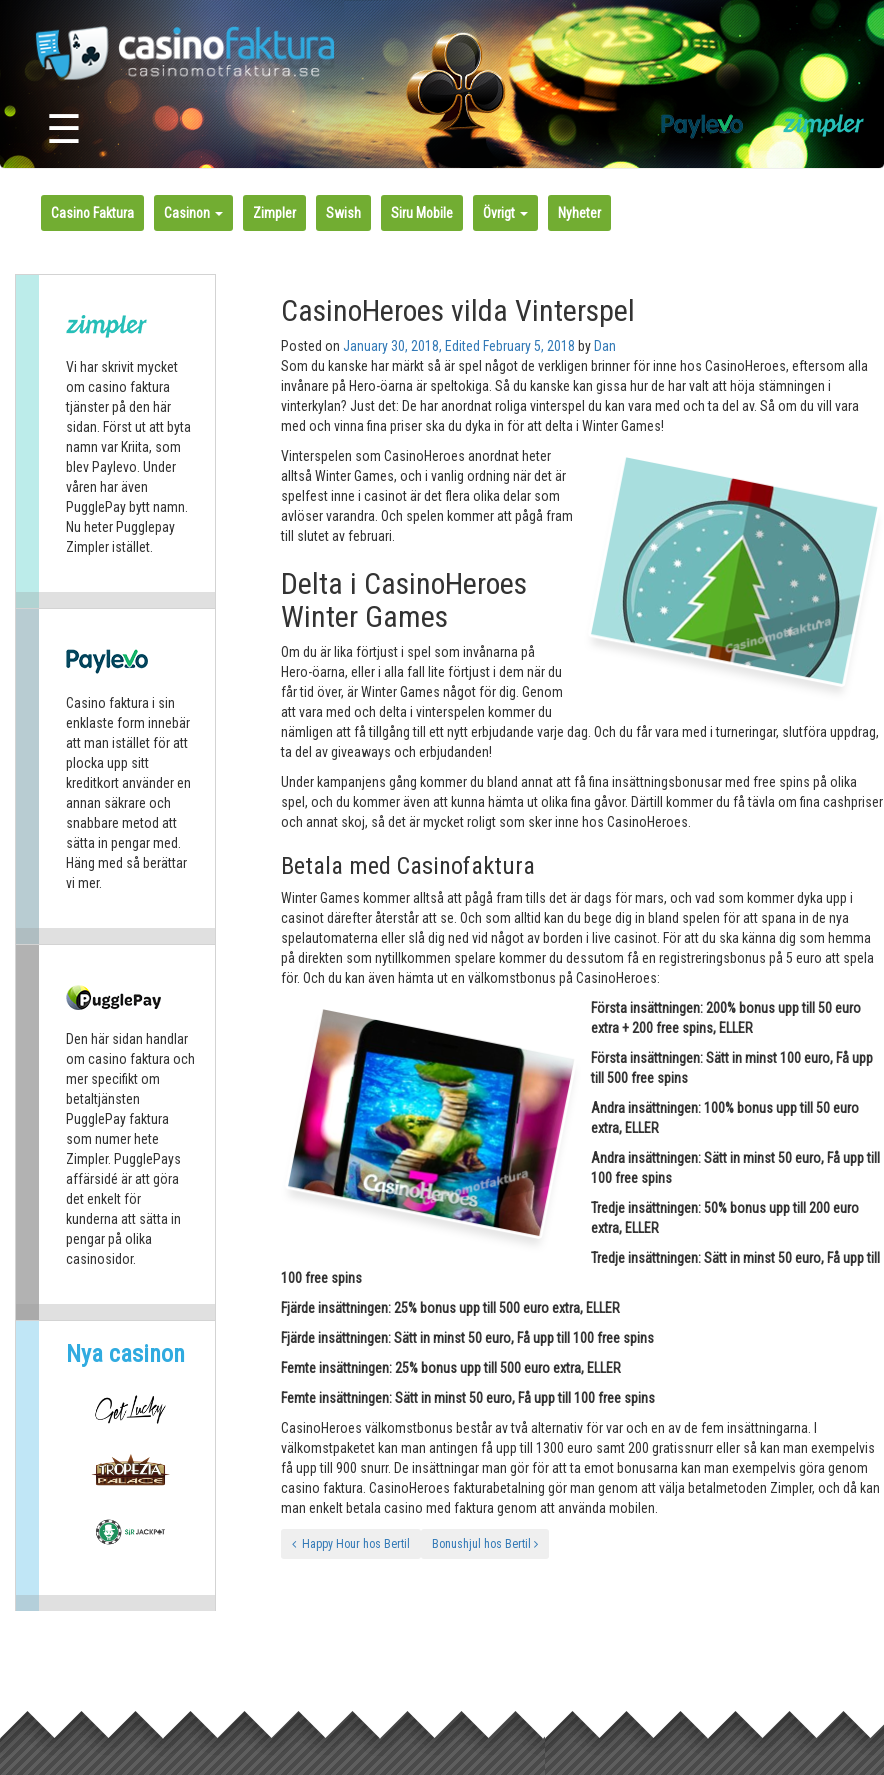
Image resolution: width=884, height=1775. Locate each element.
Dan (605, 346)
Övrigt (505, 213)
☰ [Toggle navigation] (64, 129)
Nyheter (579, 213)
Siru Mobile (422, 213)
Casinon (193, 213)
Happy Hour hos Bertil (351, 1544)
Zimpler (274, 213)
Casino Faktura (92, 213)
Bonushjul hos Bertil (485, 1544)
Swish (343, 213)
